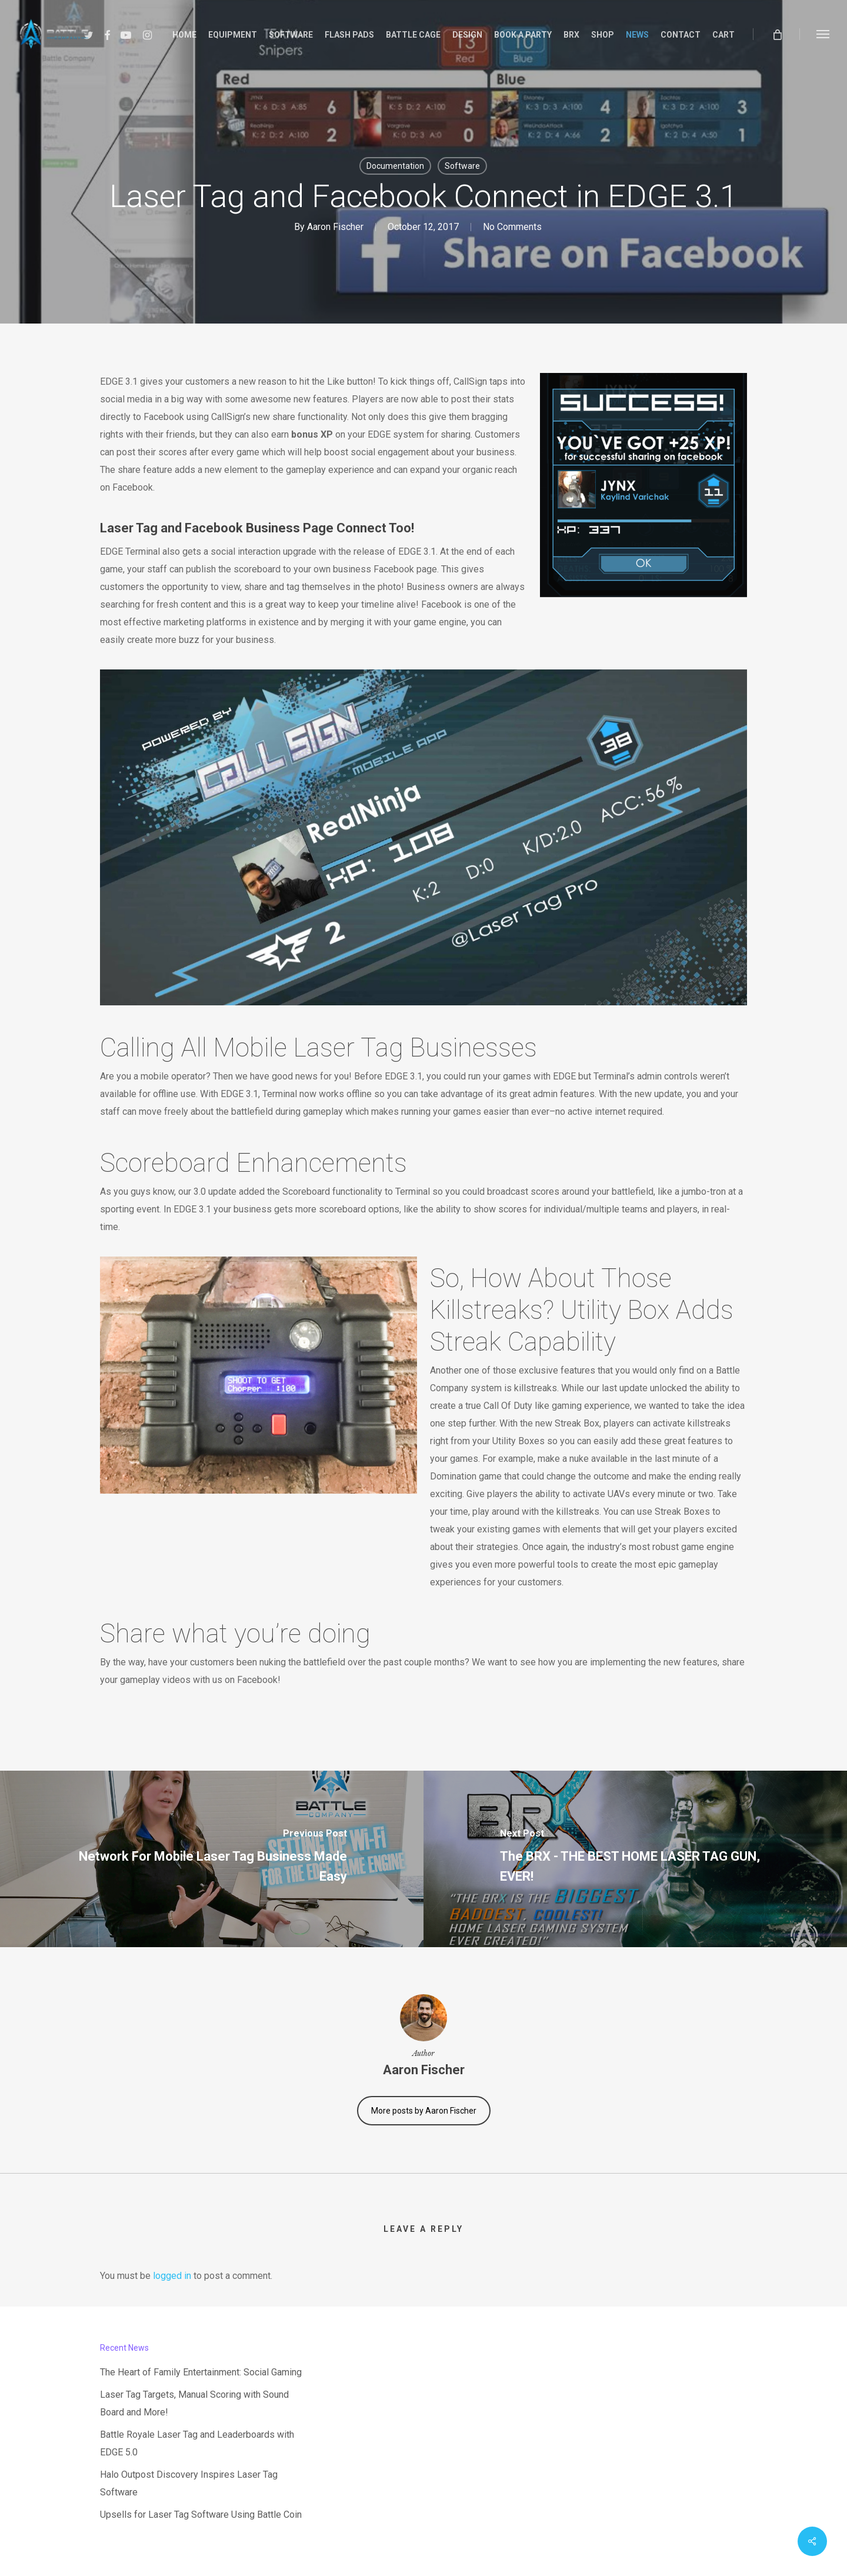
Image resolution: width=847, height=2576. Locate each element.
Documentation (395, 166)
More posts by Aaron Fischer (423, 2110)
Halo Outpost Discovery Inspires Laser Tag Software (189, 2483)
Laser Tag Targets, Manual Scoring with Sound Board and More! (194, 2403)
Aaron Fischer (335, 226)
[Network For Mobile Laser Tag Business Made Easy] (212, 1859)
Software (462, 166)
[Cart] (776, 34)
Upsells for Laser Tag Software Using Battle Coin (201, 2514)
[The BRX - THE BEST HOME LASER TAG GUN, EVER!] (635, 1859)
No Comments (512, 226)
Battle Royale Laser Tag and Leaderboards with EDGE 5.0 (197, 2443)
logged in (172, 2275)
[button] (823, 34)
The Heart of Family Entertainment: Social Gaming (201, 2372)
